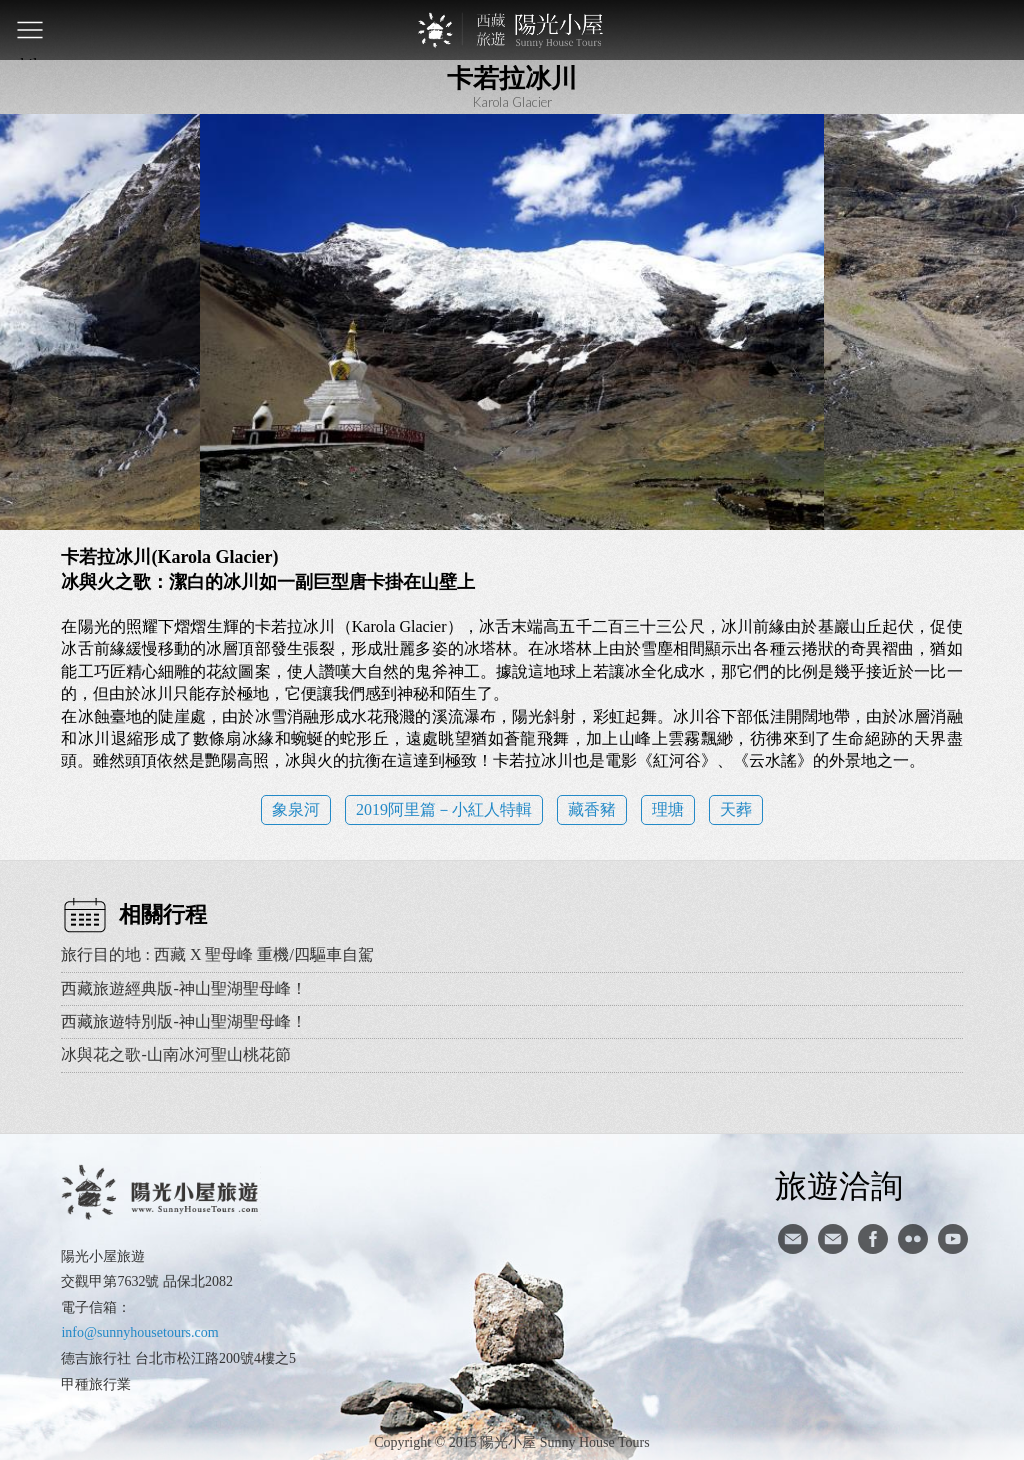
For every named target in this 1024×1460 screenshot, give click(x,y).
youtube (953, 1239)
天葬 (736, 809)
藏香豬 (592, 809)
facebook (873, 1239)
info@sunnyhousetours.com (139, 1332)
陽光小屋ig (833, 1239)
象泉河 (296, 809)
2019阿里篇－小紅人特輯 (444, 809)
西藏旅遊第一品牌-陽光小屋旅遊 (512, 30)
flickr (913, 1239)
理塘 (668, 809)
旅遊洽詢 (839, 1185)
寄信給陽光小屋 (793, 1239)
